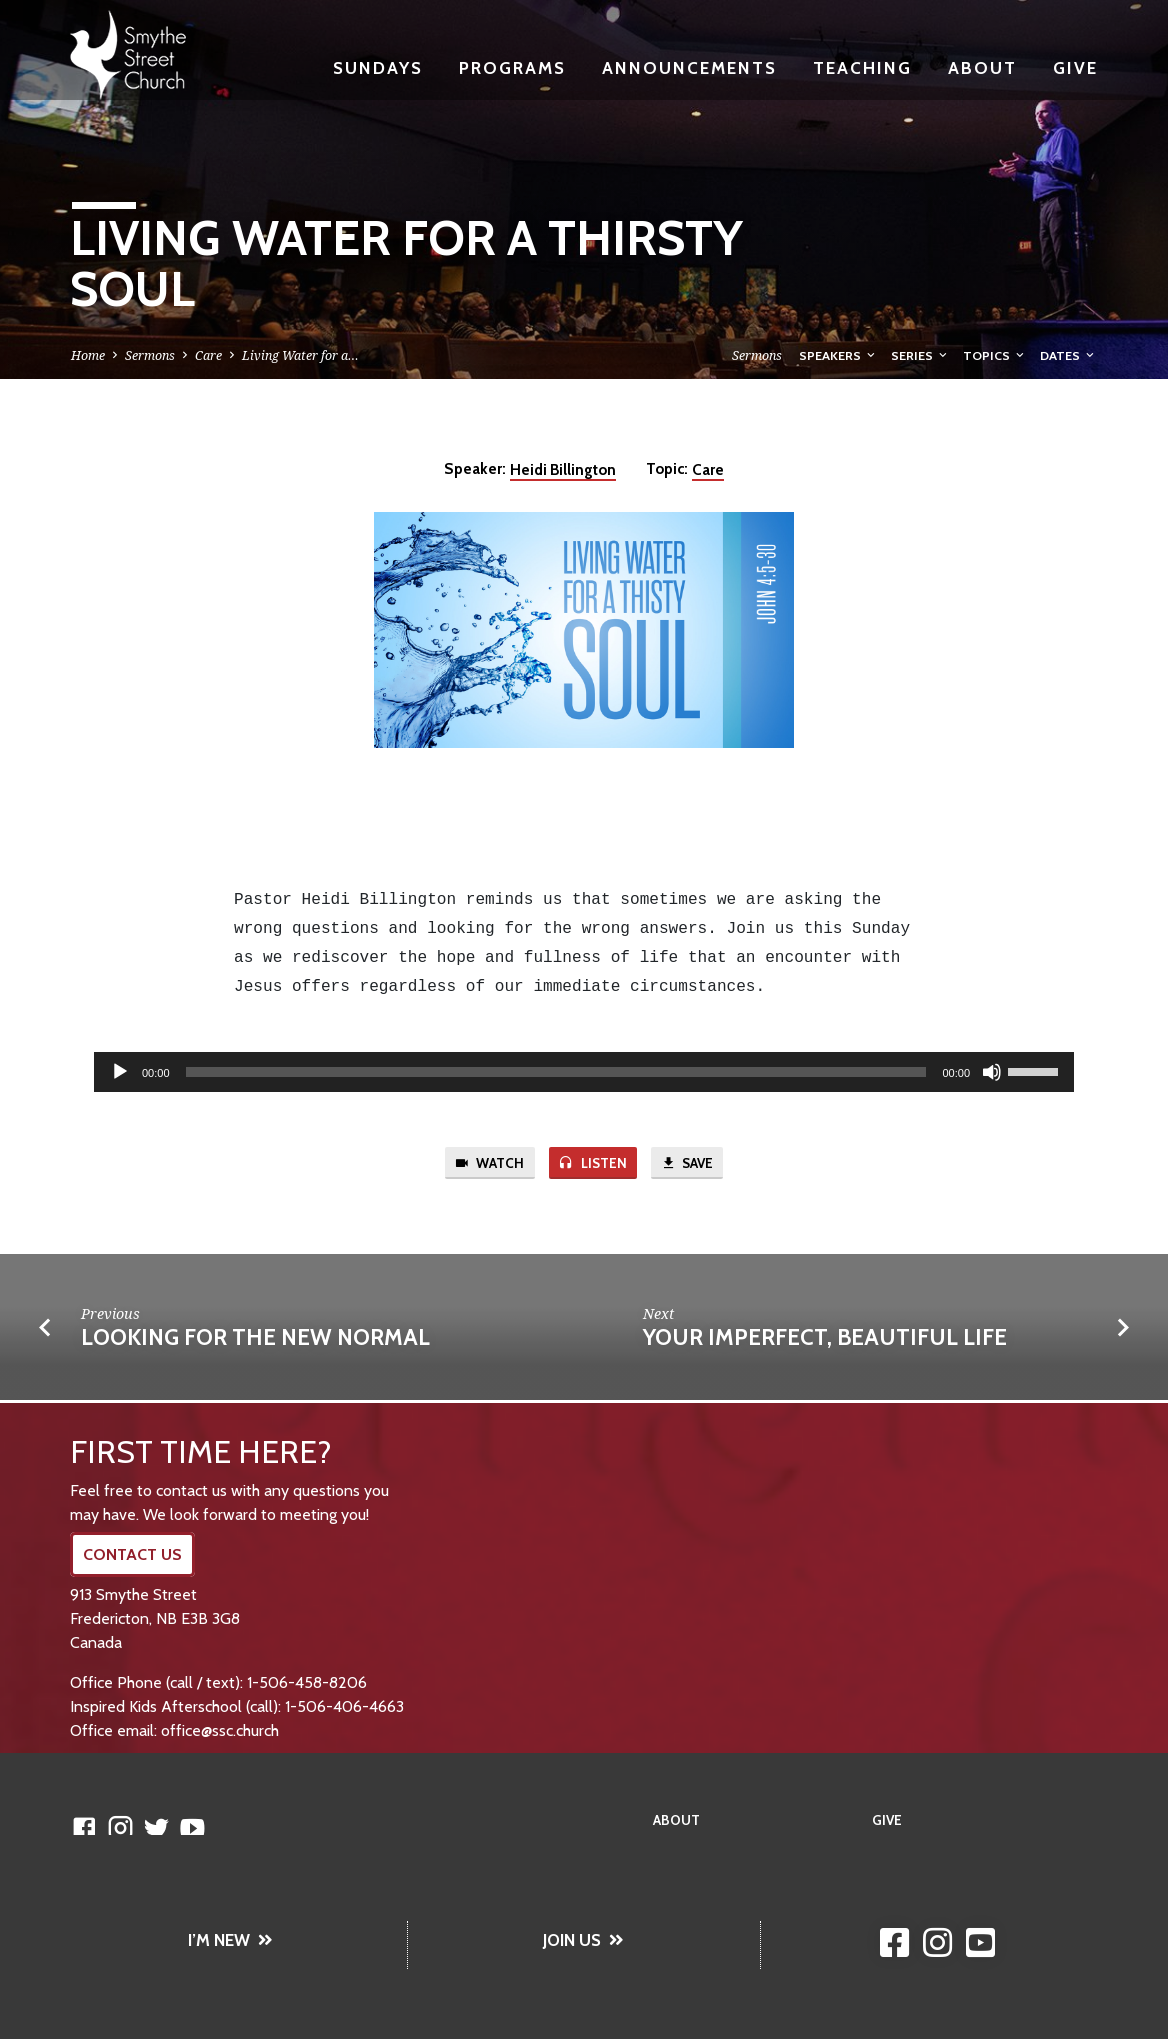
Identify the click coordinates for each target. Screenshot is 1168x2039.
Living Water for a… (300, 355)
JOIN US (583, 1940)
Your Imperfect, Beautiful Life (825, 1340)
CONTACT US (132, 1554)
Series (920, 355)
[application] (584, 1072)
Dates (1068, 355)
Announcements (689, 67)
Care (208, 355)
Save (692, 1164)
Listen (592, 1164)
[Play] (120, 1072)
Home (88, 355)
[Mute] (992, 1072)
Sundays (378, 67)
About (982, 67)
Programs (512, 67)
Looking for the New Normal (255, 1340)
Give (1075, 67)
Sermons (150, 355)
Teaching (862, 67)
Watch (484, 1164)
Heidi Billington (563, 469)
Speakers (838, 355)
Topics (995, 355)
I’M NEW (230, 1940)
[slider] (556, 1072)
